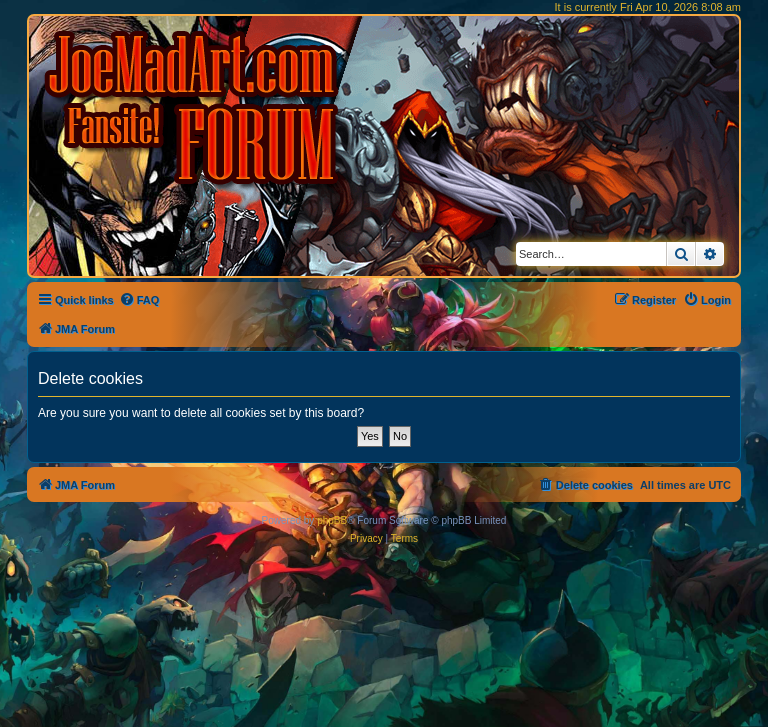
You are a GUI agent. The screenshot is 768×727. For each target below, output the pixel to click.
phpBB (332, 520)
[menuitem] (139, 300)
